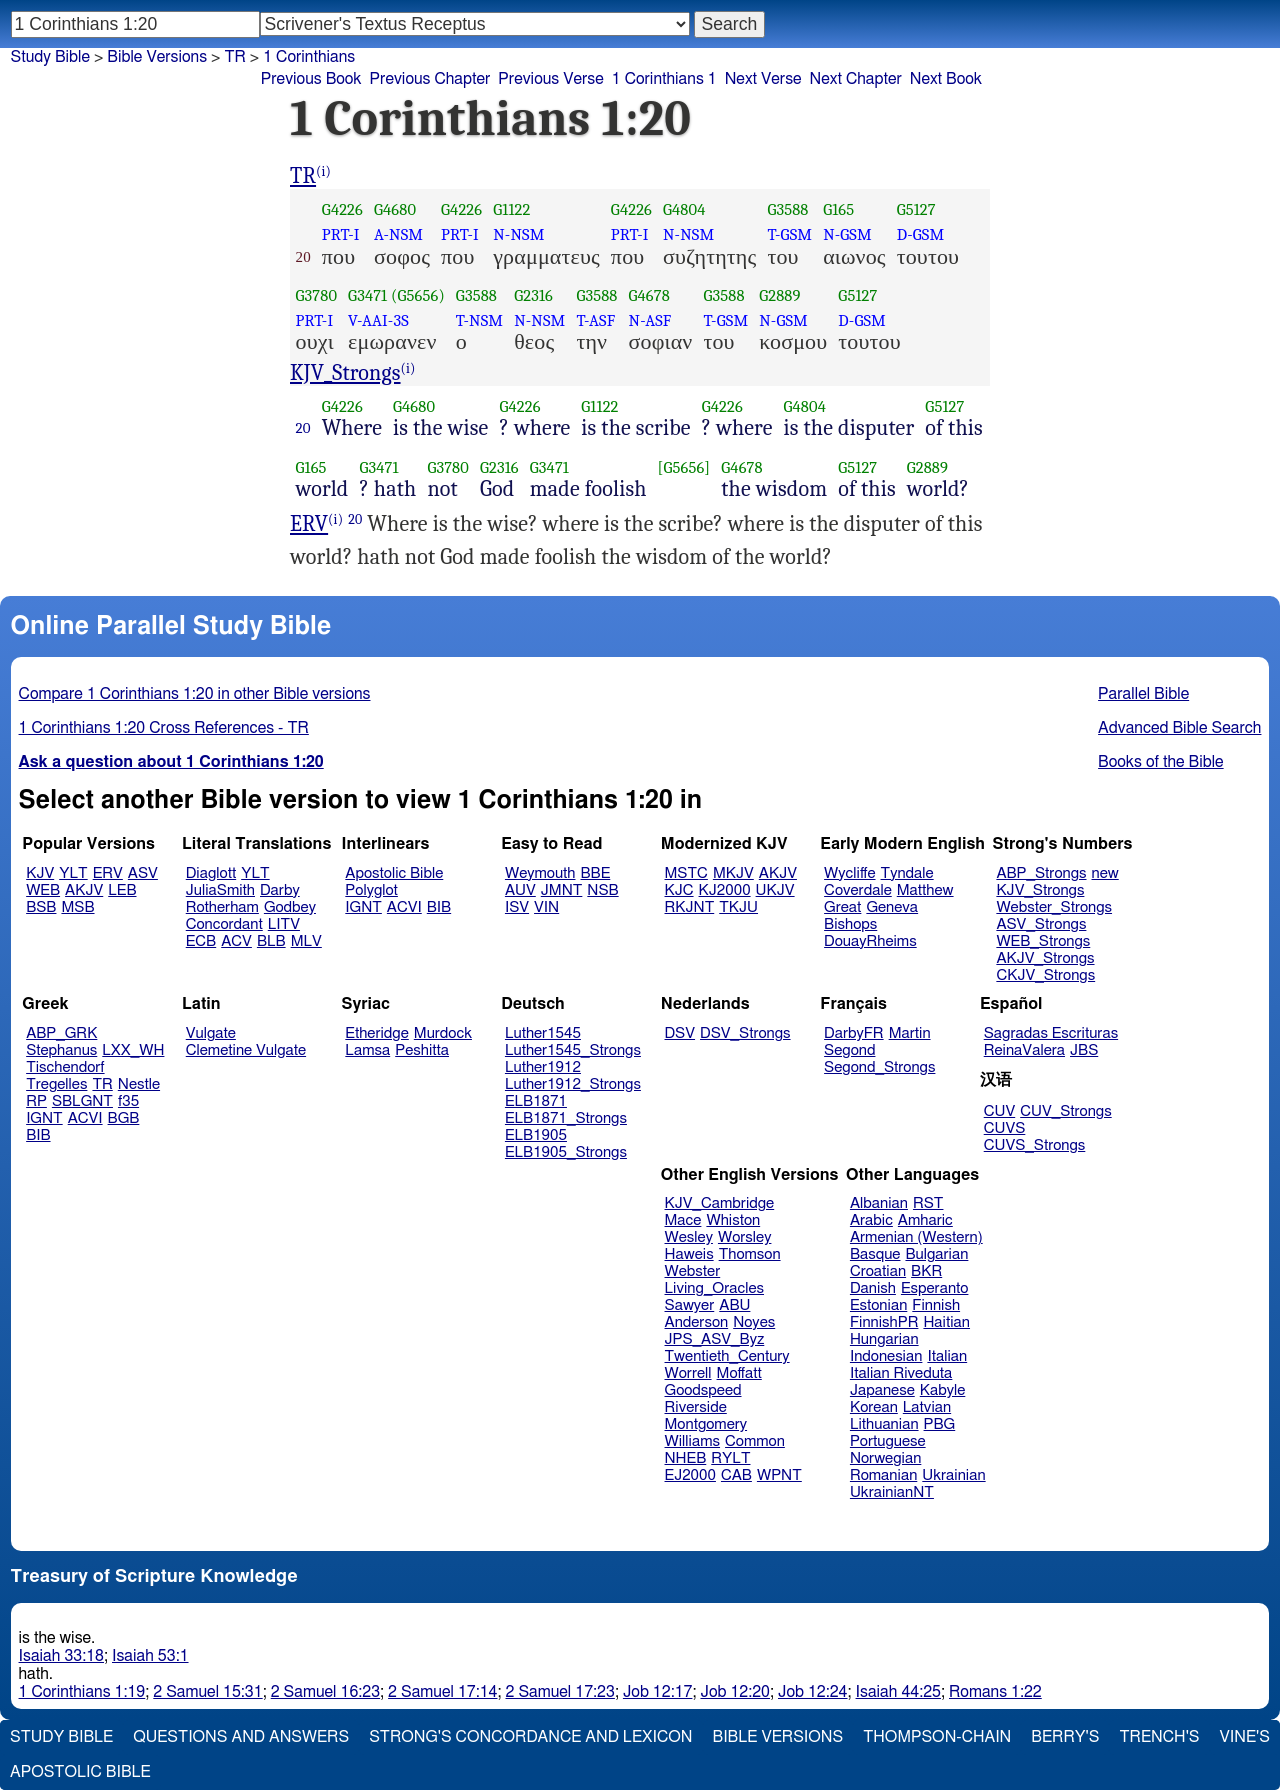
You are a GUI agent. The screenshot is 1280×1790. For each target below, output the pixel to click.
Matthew (925, 890)
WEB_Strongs (1043, 941)
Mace (683, 1220)
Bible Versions (157, 57)
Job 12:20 (735, 1692)
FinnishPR (884, 1322)
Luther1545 (543, 1033)
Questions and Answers (241, 1737)
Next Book (946, 79)
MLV (306, 941)
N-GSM (847, 234)
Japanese (882, 1390)
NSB (602, 890)
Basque (875, 1254)
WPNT (779, 1475)
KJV (40, 873)
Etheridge (376, 1033)
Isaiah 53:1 (150, 1656)
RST (928, 1203)
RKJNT (690, 907)
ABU (734, 1305)
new (1105, 873)
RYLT (730, 1458)
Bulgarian (936, 1254)
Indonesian (886, 1356)
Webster (693, 1271)
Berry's (1065, 1737)
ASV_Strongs (1041, 924)
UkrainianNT (892, 1492)
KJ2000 (725, 890)
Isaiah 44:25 (898, 1692)
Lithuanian (884, 1424)
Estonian (878, 1305)
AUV (520, 890)
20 (303, 428)
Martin (910, 1033)
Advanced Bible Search (1179, 728)
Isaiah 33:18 (61, 1656)
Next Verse (763, 79)
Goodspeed (703, 1390)
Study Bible (50, 57)
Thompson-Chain (937, 1737)
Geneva (892, 907)
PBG (940, 1424)
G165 (838, 209)
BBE (596, 873)
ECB (201, 941)
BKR (926, 1271)
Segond (849, 1050)
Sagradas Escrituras (1051, 1033)
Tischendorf (65, 1067)
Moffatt (739, 1373)
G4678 (649, 295)
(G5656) (418, 295)
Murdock (443, 1033)
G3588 (787, 209)
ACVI (404, 907)
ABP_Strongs (1041, 873)
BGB (124, 1118)
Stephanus (61, 1050)
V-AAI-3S (378, 320)
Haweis (689, 1254)
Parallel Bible (1143, 694)
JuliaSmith (220, 890)
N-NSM (518, 234)
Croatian (878, 1271)
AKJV (84, 890)
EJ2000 (690, 1475)
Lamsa (367, 1050)
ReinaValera (1024, 1050)
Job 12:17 (658, 1692)
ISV (517, 907)
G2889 (779, 295)
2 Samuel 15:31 (207, 1692)
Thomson (750, 1254)
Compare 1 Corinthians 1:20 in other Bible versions (195, 694)
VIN (546, 907)
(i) (323, 171)
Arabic (871, 1220)
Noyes (754, 1322)
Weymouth (540, 873)
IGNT (363, 907)
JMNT (562, 890)
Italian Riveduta (901, 1373)
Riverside (696, 1407)
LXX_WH (133, 1050)
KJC (679, 890)
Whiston (733, 1220)
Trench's (1159, 1737)
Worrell (688, 1373)
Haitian (946, 1322)
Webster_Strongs (1054, 907)
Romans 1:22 (995, 1692)
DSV (680, 1033)
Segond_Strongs (879, 1067)
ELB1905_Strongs (566, 1152)
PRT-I (341, 234)
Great (842, 907)
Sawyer (690, 1305)
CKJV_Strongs (1045, 975)
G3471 (367, 295)
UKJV (775, 890)
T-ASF (595, 320)
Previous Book (311, 79)
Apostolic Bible (80, 1772)
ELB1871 (536, 1101)
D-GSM (921, 234)
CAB (736, 1475)
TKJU (738, 907)
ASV (143, 873)
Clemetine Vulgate (246, 1050)
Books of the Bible (1161, 762)
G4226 (342, 209)
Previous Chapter (430, 79)
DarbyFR (854, 1033)
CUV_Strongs (1065, 1111)
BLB (271, 941)
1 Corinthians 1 (664, 79)
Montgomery (706, 1424)
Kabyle (943, 1390)
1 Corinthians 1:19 (82, 1692)
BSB (41, 907)
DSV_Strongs (745, 1033)
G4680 (395, 209)
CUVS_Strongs (1035, 1145)
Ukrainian (953, 1475)
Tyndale (907, 873)
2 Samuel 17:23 (560, 1692)
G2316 (533, 295)
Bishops (850, 924)
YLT (73, 873)
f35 (128, 1101)
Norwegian (885, 1458)
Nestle (139, 1084)
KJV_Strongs (345, 373)
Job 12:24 (813, 1692)
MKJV (733, 873)
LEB (122, 890)
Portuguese (888, 1441)
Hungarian (884, 1339)
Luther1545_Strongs (573, 1050)
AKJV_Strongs (1045, 958)
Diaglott (211, 873)
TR (303, 176)
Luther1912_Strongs (573, 1084)
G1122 (511, 209)
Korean (874, 1407)
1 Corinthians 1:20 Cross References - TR (164, 728)
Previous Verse (550, 79)
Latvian (927, 1407)
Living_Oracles (715, 1288)
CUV (1000, 1111)
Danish (873, 1288)
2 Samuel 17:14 (442, 1692)
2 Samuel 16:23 (325, 1692)
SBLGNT (82, 1101)
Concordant (224, 924)
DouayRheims (870, 941)
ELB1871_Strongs (566, 1118)
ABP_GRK (61, 1033)
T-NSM (479, 320)
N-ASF (650, 320)
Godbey (290, 907)
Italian (947, 1356)
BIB (439, 907)
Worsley (744, 1237)
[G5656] (684, 467)
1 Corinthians (309, 57)
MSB (77, 907)
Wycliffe (849, 873)
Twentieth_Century (727, 1356)
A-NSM (398, 234)
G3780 (317, 295)
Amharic (925, 1220)
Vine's (1245, 1737)
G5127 (916, 209)
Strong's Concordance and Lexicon (530, 1737)
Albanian (879, 1203)
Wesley (689, 1237)
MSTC (686, 873)
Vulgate (211, 1033)
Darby (280, 890)
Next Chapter (856, 79)
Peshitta (422, 1050)
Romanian (883, 1475)
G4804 (684, 209)
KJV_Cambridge (720, 1203)
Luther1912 (543, 1067)
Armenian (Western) (916, 1237)
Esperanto (935, 1288)
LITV (284, 924)
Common (755, 1441)
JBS (1084, 1050)
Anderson (697, 1322)
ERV (309, 524)
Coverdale (858, 890)
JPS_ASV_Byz (715, 1339)
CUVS (1005, 1128)
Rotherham (222, 907)
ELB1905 (536, 1135)
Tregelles (56, 1084)
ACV (236, 941)
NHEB (686, 1458)
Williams (693, 1441)
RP (36, 1101)
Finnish (936, 1305)
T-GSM (789, 234)
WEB (43, 890)
